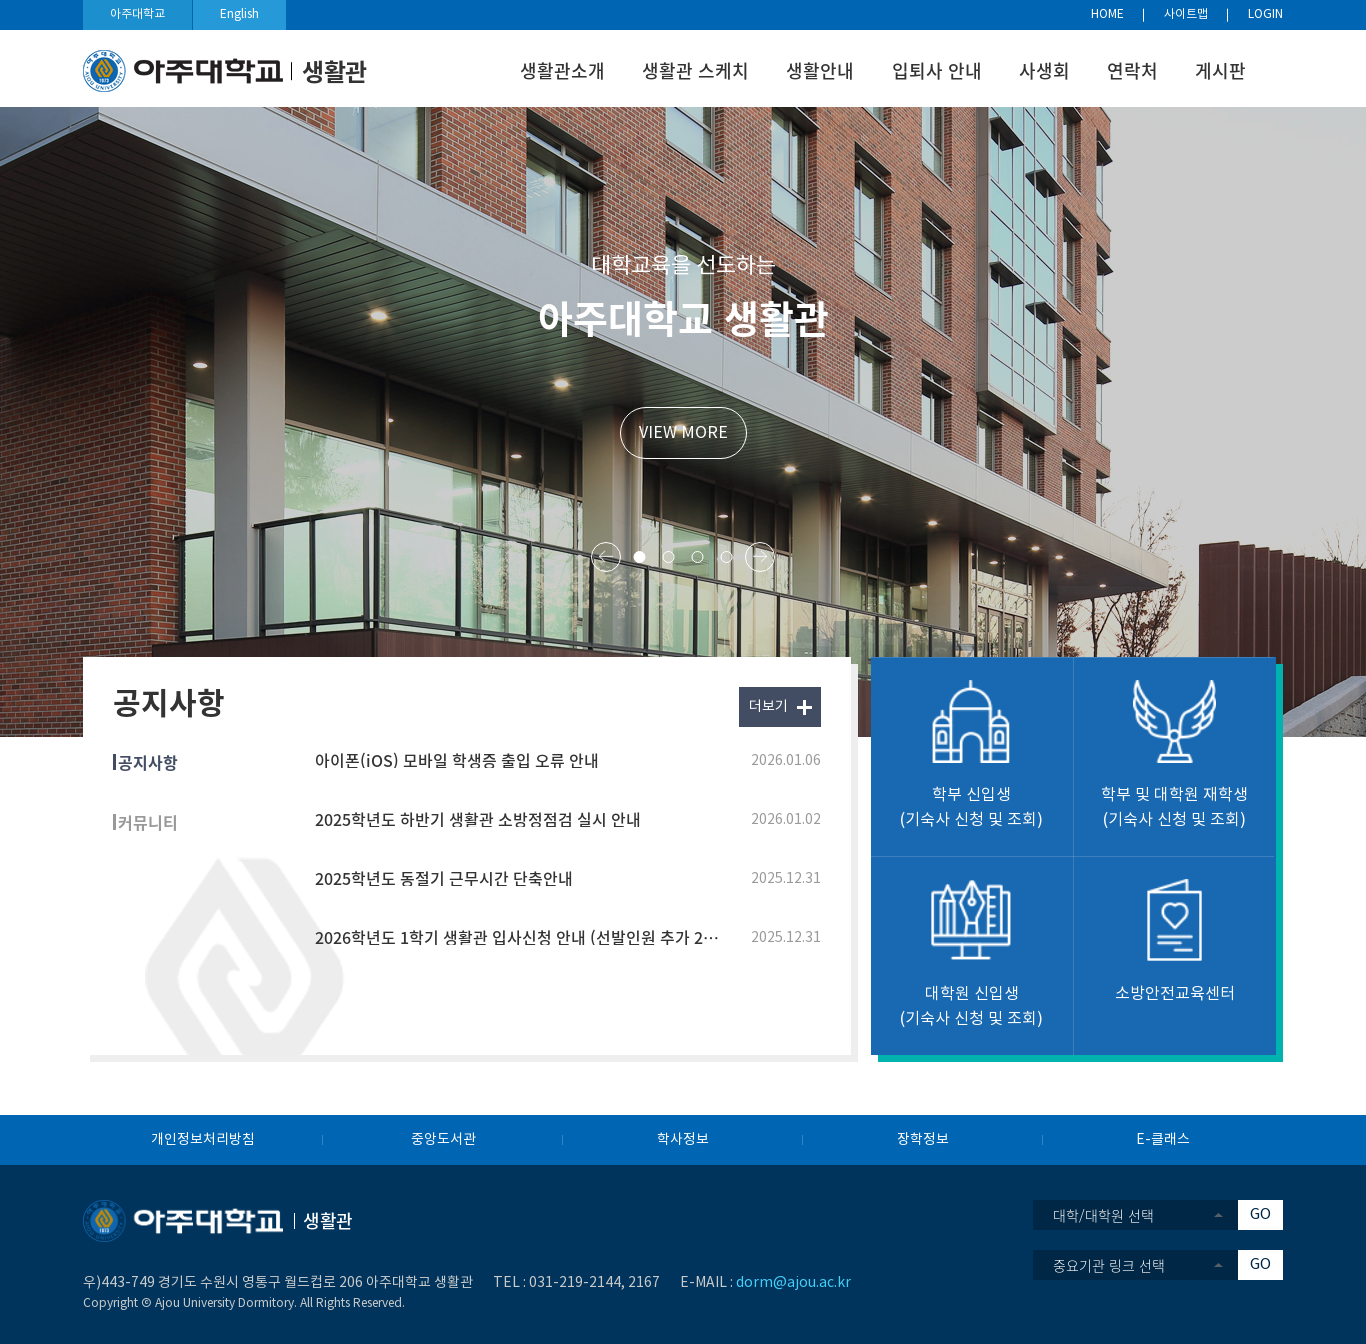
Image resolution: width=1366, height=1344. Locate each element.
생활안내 (820, 70)
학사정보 (683, 1140)
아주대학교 (137, 14)
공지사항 (148, 762)
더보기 (768, 707)
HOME (1107, 14)
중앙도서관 (443, 1140)
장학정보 (923, 1140)
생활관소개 (562, 70)
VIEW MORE (683, 433)
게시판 (1220, 70)
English (239, 14)
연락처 (1132, 70)
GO (1260, 1214)
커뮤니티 (148, 822)
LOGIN (1265, 14)
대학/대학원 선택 (1103, 1215)
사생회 (1044, 70)
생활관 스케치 (695, 70)
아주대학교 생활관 (683, 317)
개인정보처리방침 (203, 1140)
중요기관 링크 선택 (1109, 1265)
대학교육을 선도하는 (683, 266)
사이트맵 (1186, 14)
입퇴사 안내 (937, 70)
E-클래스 (1163, 1140)
